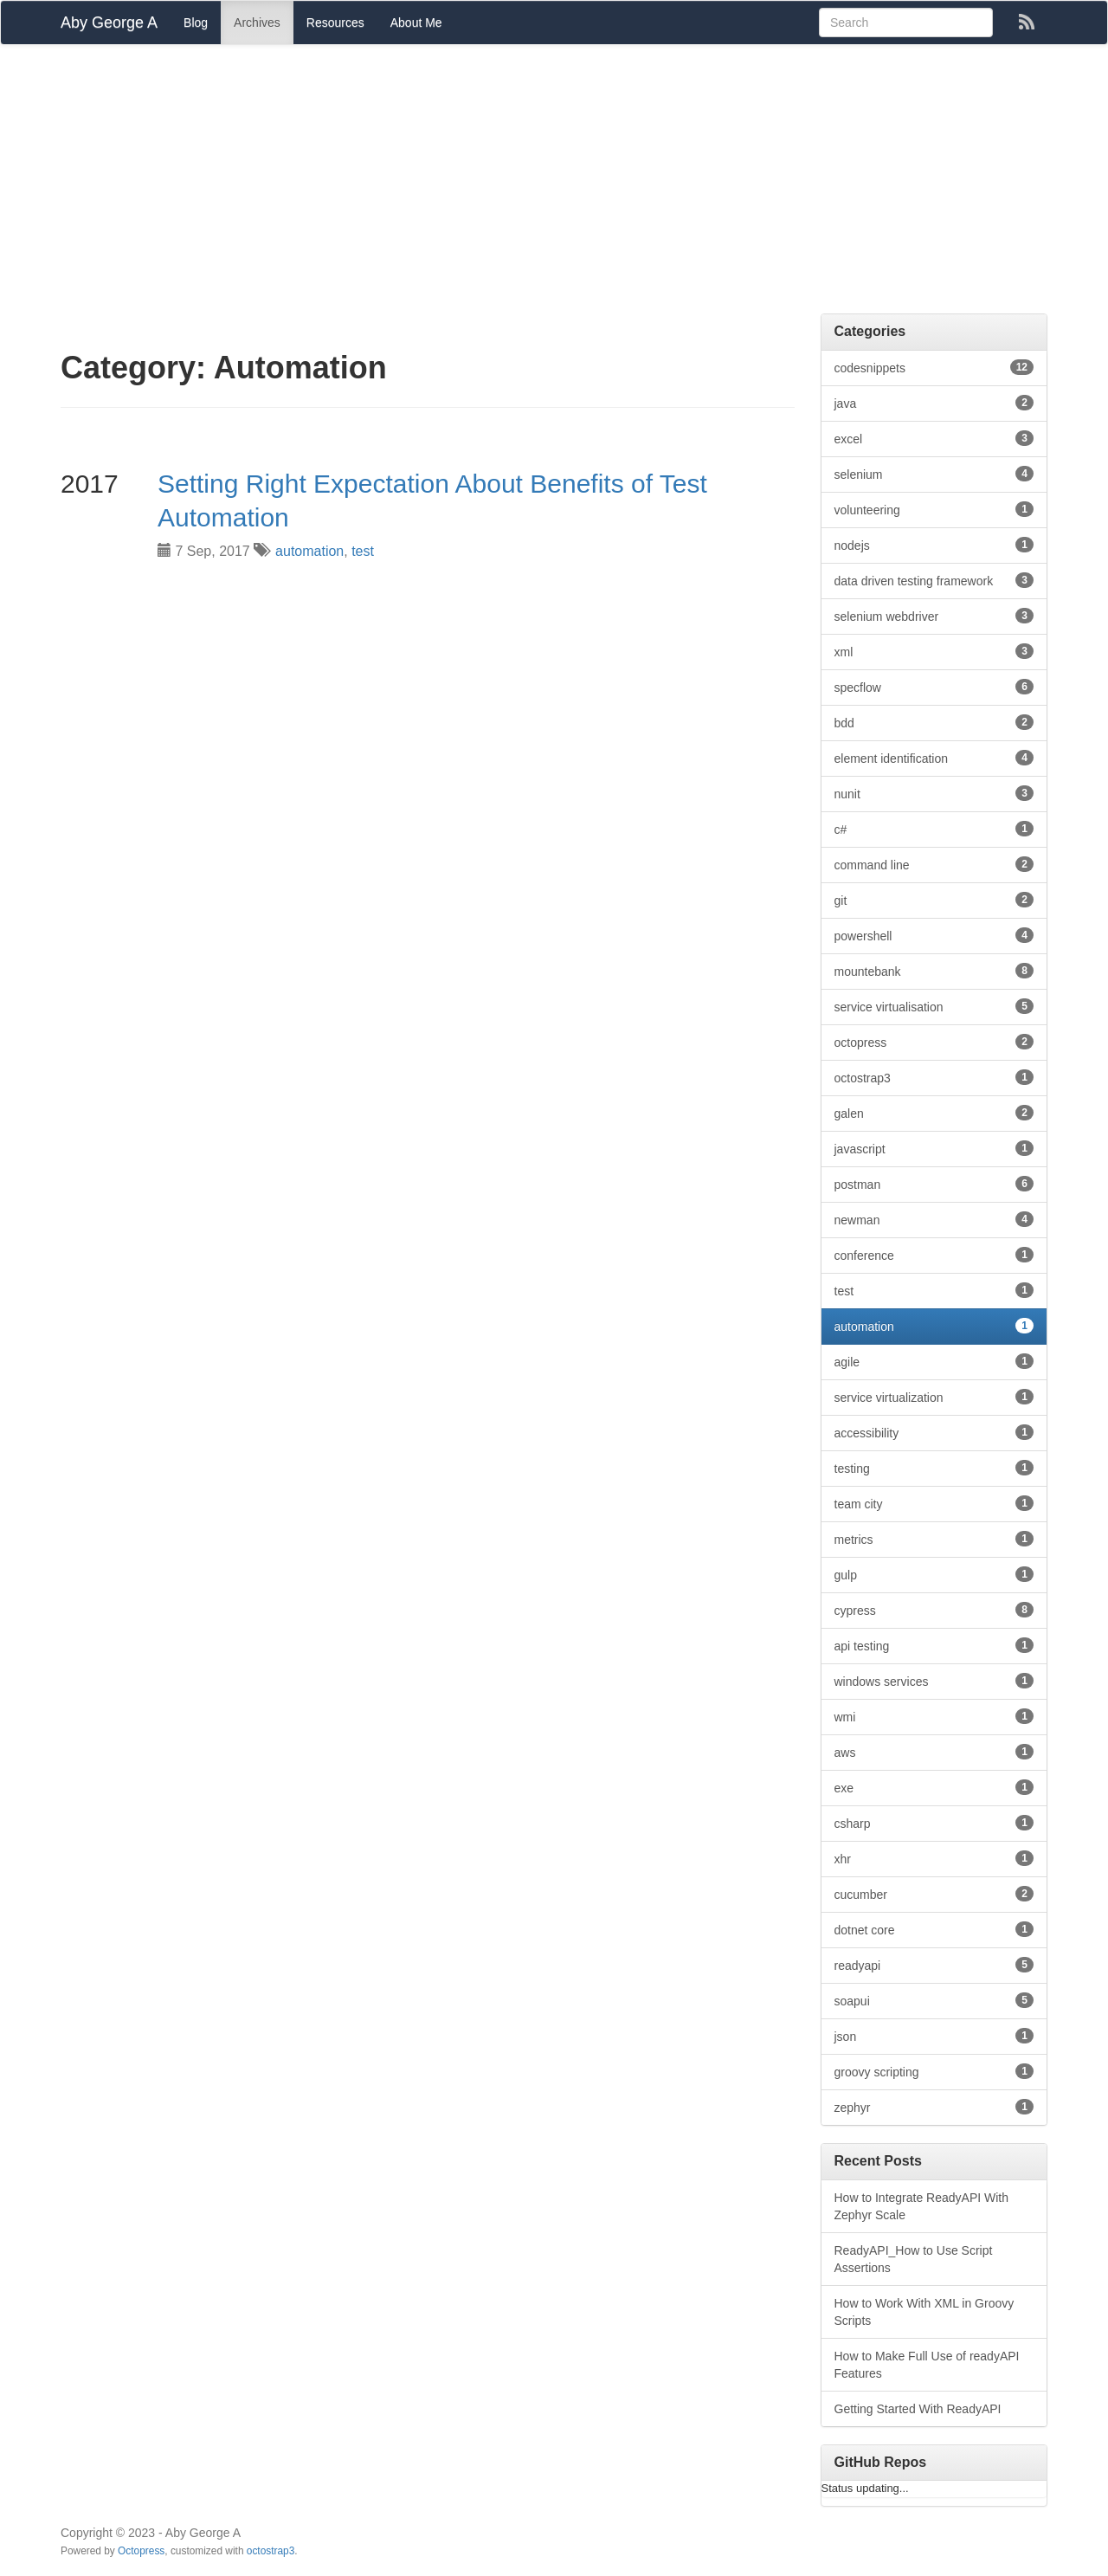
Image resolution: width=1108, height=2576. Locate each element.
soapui (934, 2000)
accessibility (934, 1432)
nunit (934, 793)
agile (934, 1361)
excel (934, 438)
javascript (934, 1148)
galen (934, 1112)
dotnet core (934, 1929)
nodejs (934, 544)
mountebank (934, 970)
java (934, 402)
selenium (934, 473)
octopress (934, 1041)
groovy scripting (934, 2071)
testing (934, 1467)
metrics (934, 1538)
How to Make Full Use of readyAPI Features (927, 2364)
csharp (934, 1822)
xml (934, 651)
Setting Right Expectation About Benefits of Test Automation (432, 500)
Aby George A (109, 22)
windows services (934, 1680)
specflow (934, 686)
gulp (934, 1574)
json (934, 2035)
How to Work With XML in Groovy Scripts (924, 2311)
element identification (934, 757)
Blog (196, 22)
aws (934, 1751)
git (934, 899)
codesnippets (934, 367)
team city (934, 1503)
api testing (934, 1645)
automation (309, 551)
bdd (934, 722)
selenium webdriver (934, 615)
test (362, 551)
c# (934, 828)
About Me (416, 22)
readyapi (934, 1964)
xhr (934, 1858)
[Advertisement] (554, 183)
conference (934, 1254)
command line (934, 864)
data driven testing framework (934, 580)
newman (934, 1219)
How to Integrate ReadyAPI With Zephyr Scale (921, 2206)
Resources (335, 22)
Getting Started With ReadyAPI (918, 2409)
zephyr (934, 2106)
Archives (257, 22)
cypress (934, 1609)
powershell (934, 935)
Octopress (141, 2551)
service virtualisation (934, 1006)
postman (934, 1183)
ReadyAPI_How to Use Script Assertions (913, 2259)
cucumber (934, 1893)
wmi (934, 1716)
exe (934, 1787)
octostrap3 (934, 1077)
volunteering (934, 509)
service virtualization (934, 1396)
